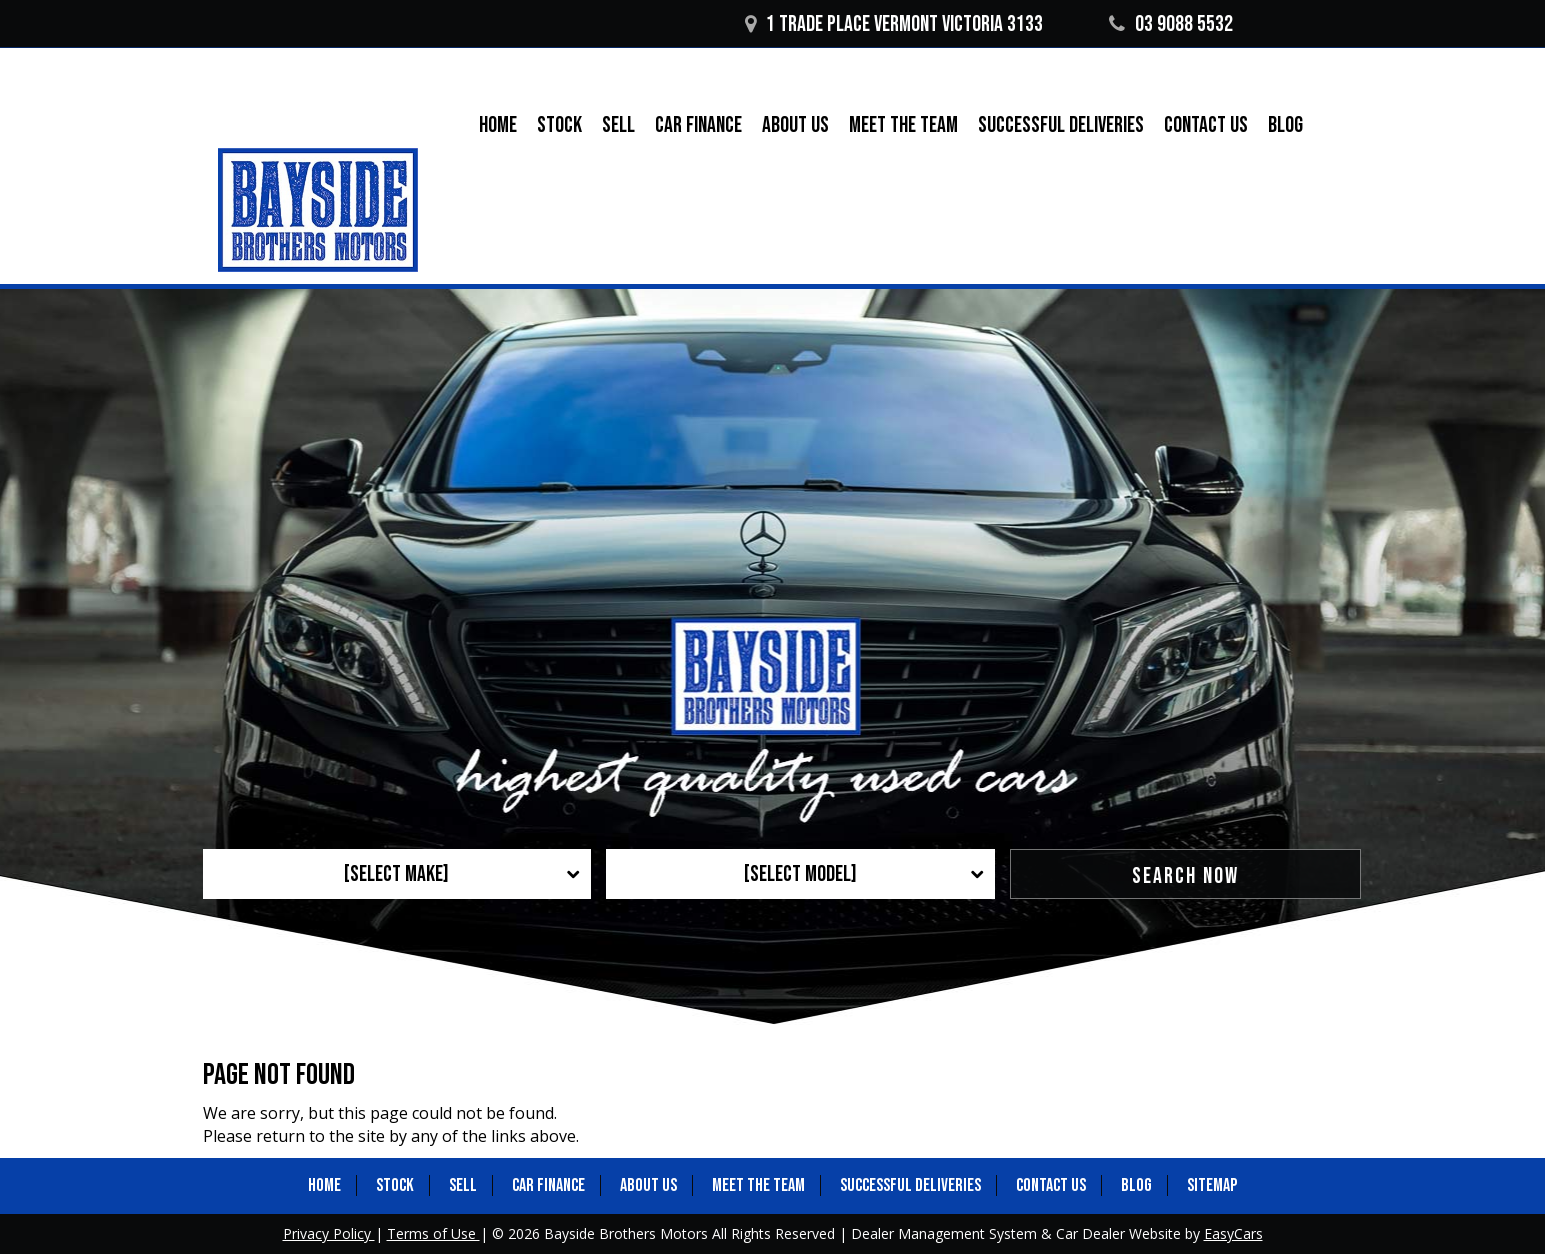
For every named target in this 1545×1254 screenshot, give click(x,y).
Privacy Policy (329, 1233)
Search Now (1185, 876)
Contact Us (1206, 125)
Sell (618, 125)
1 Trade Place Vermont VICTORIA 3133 (894, 24)
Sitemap (1212, 1185)
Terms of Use (433, 1233)
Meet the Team (903, 125)
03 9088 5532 (1171, 24)
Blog (1285, 125)
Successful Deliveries (1061, 125)
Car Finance (698, 125)
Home (498, 125)
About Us (795, 125)
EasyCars (1233, 1233)
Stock (559, 125)
